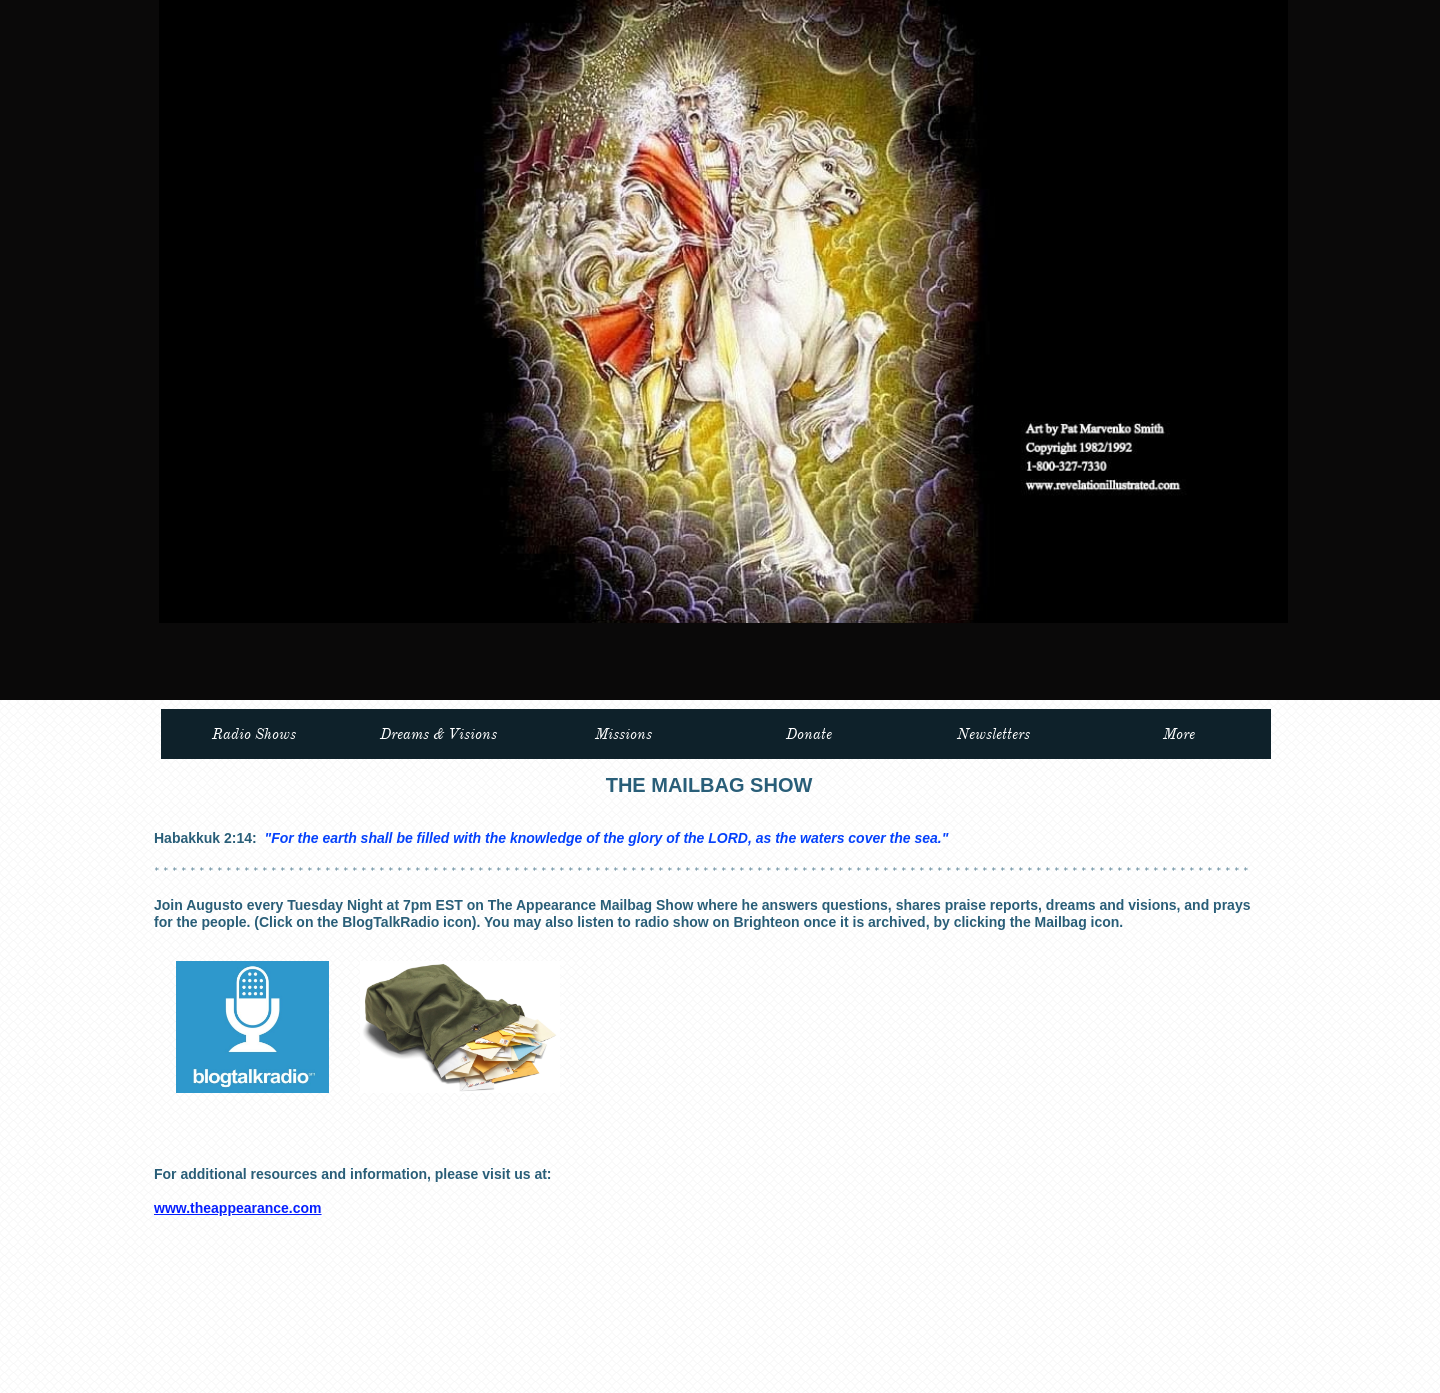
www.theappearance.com (238, 1208)
